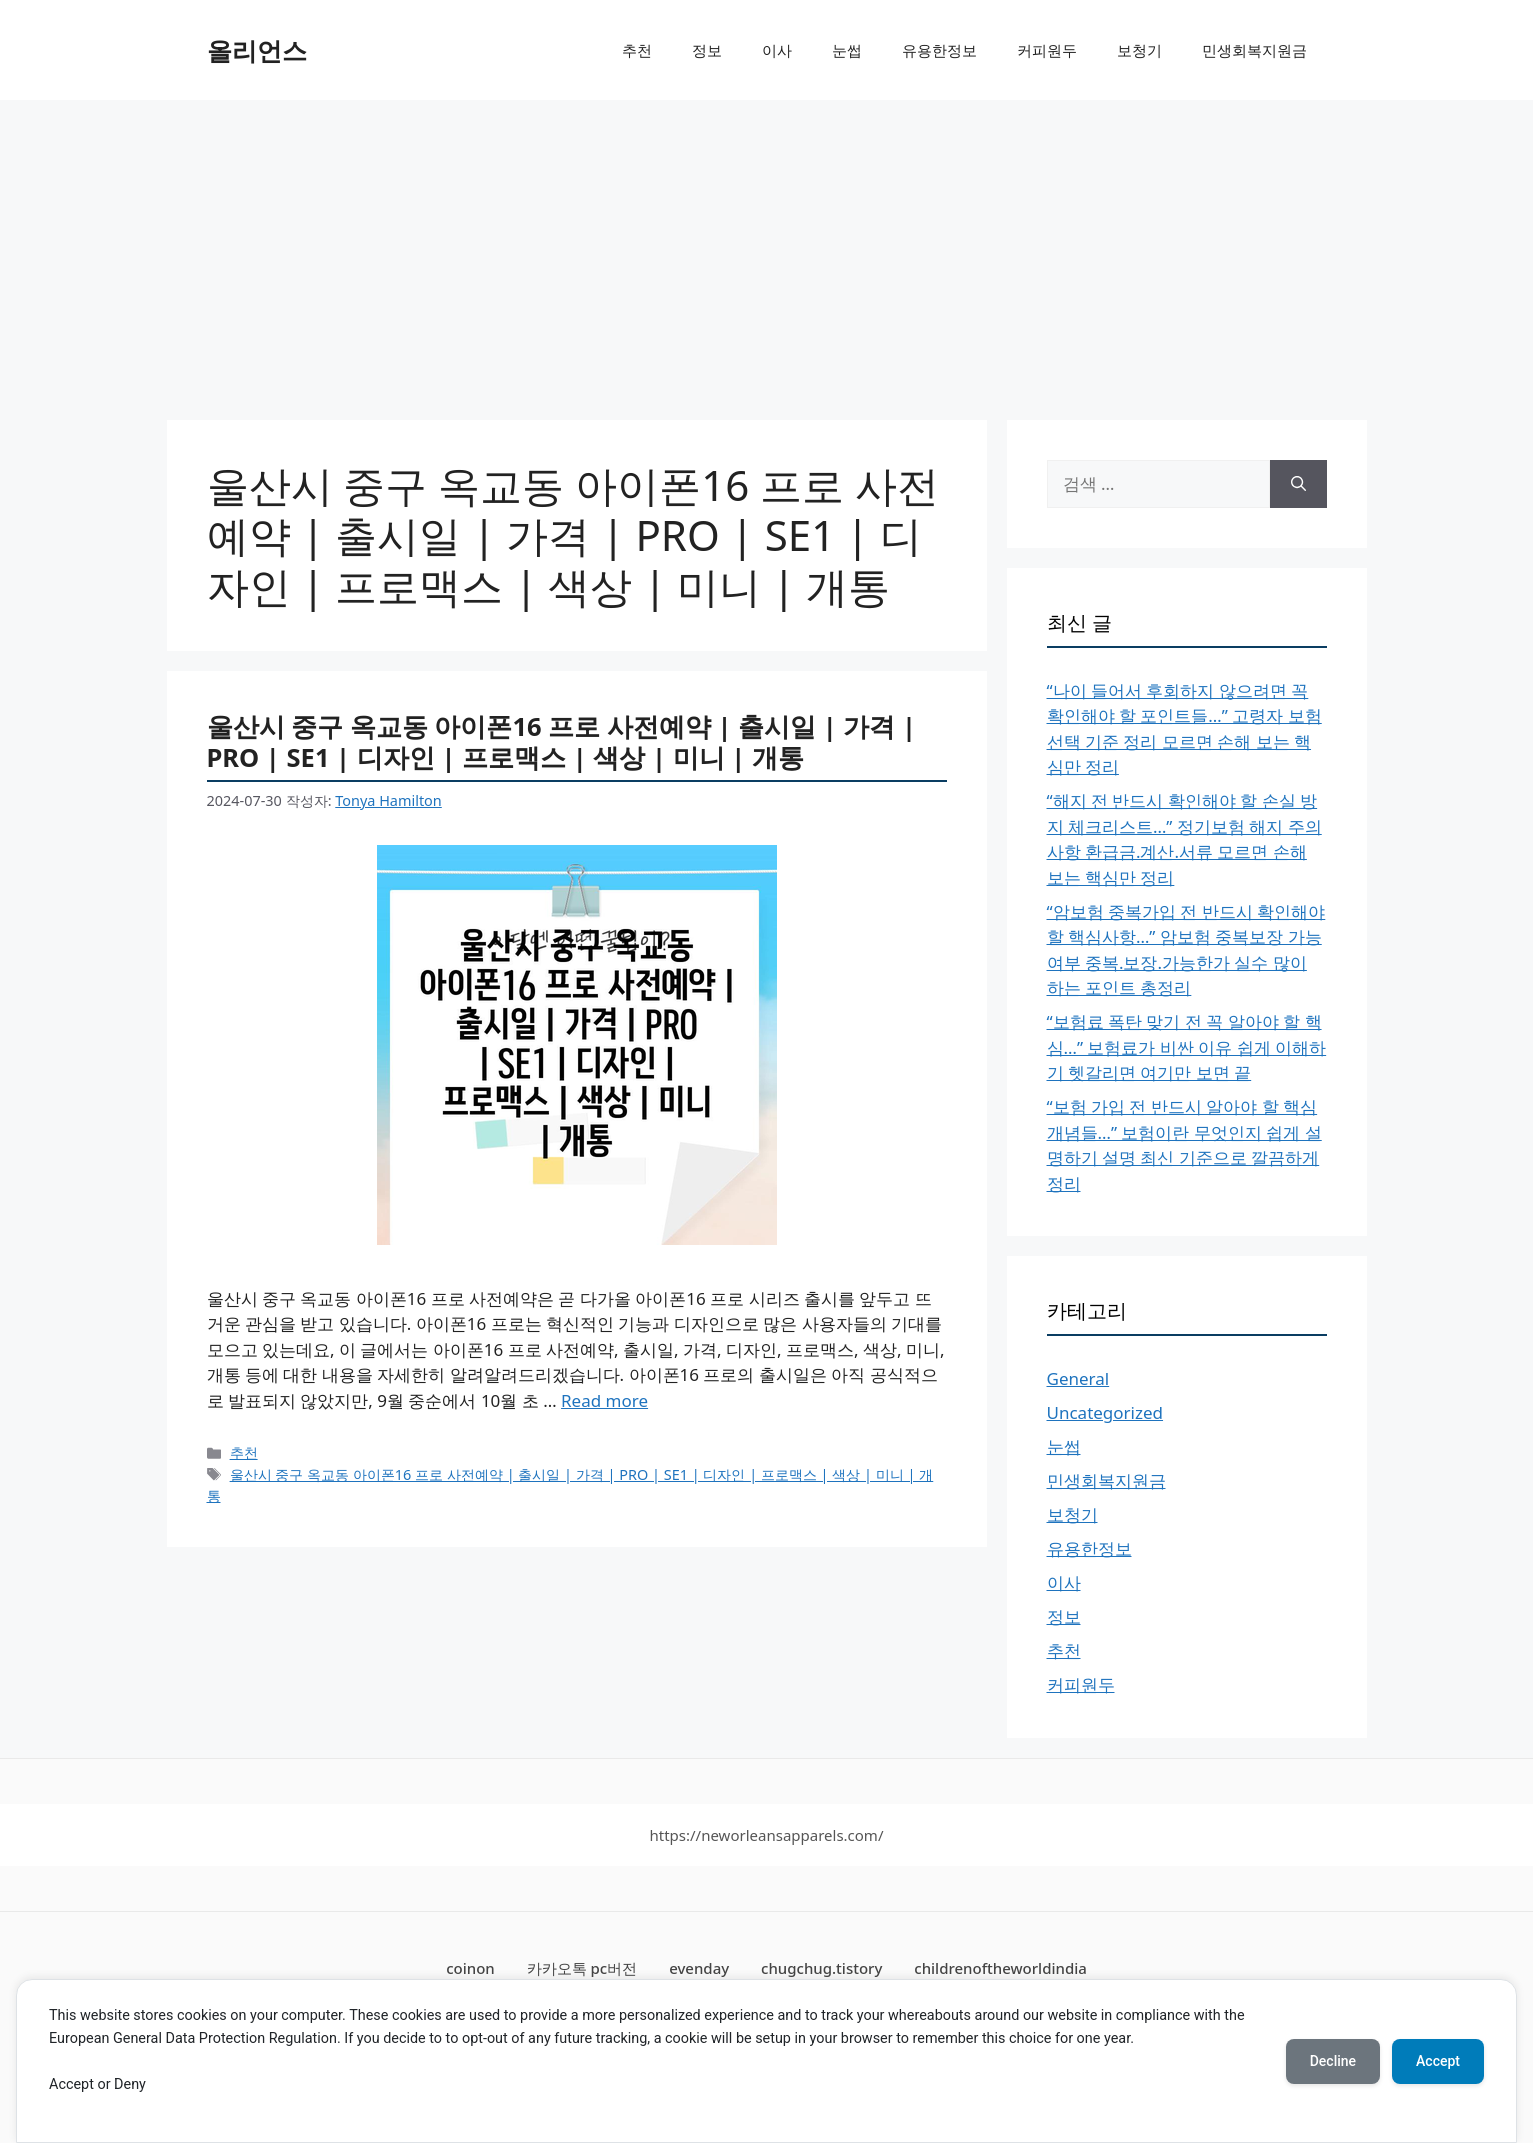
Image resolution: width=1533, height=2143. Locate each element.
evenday (699, 1968)
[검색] (1298, 484)
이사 (777, 50)
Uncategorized (1105, 1412)
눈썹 (847, 50)
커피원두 (1047, 50)
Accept (1438, 2061)
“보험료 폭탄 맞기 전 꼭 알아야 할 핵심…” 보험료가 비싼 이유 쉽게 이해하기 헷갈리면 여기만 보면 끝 (1187, 1047)
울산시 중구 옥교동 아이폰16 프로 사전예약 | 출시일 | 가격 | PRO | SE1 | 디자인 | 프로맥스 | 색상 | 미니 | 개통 (562, 741)
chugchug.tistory (821, 1968)
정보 (707, 50)
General (1078, 1378)
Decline (1333, 2061)
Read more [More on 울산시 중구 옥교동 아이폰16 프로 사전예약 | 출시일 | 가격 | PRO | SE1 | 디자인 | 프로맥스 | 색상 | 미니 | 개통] (604, 1400)
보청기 (1139, 50)
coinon (470, 1968)
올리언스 (257, 50)
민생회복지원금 (1254, 50)
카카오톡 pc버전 (582, 1968)
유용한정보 (939, 50)
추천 (637, 50)
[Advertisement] (767, 250)
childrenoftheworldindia (1000, 1968)
